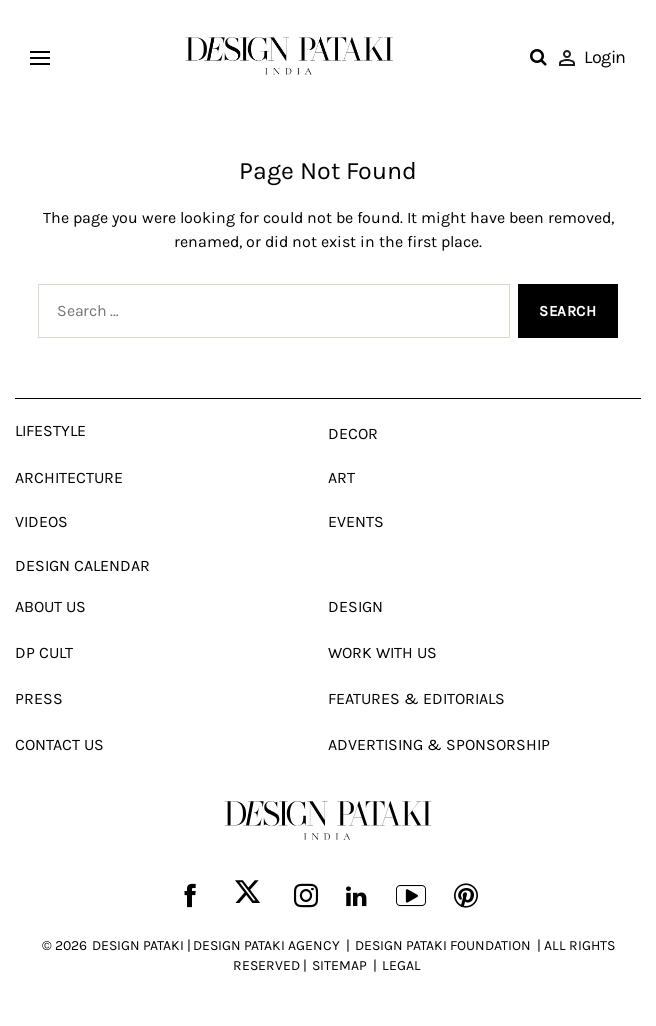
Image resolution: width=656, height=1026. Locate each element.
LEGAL (401, 965)
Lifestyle (50, 430)
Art (341, 477)
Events (356, 521)
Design (355, 606)
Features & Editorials (416, 698)
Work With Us (382, 652)
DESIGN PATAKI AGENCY (266, 945)
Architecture (69, 477)
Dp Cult (44, 652)
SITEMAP (339, 965)
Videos (41, 521)
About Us (50, 606)
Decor (353, 433)
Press (39, 698)
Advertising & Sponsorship (439, 744)
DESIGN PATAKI (138, 945)
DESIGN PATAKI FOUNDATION (443, 945)
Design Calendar (82, 565)
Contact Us (59, 744)
